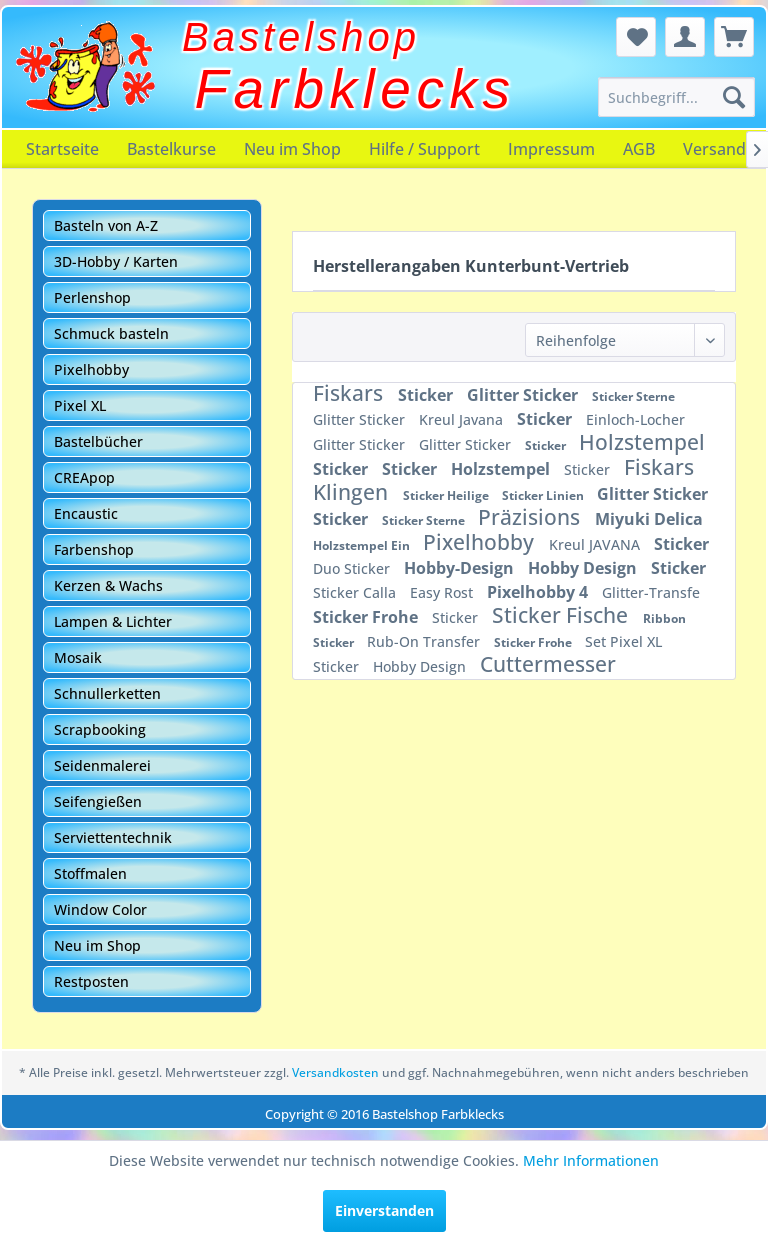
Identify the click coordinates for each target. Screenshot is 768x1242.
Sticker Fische (562, 615)
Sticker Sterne (633, 396)
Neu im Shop (292, 149)
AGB (639, 149)
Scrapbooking (100, 729)
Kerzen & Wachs (108, 585)
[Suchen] (734, 97)
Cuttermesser (548, 664)
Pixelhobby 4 (539, 592)
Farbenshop (94, 549)
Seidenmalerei (102, 765)
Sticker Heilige (447, 495)
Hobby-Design (461, 568)
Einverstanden (384, 1210)
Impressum (551, 149)
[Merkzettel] (636, 37)
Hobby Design (584, 568)
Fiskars (350, 393)
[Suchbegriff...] (677, 97)
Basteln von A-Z (106, 225)
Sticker (427, 395)
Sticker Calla (356, 592)
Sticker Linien (544, 495)
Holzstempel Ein (363, 545)
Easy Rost (443, 592)
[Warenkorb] (734, 37)
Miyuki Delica (649, 519)
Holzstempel (642, 442)
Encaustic (86, 513)
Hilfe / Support (424, 149)
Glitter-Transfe (651, 592)
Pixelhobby (91, 369)
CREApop (84, 477)
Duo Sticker (353, 568)
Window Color (100, 909)
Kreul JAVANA (596, 544)
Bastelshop (301, 37)
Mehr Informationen (591, 1160)
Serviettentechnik (113, 837)
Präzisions (531, 517)
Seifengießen (98, 801)
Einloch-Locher (635, 419)
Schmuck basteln (111, 333)
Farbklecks (355, 89)
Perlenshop (92, 297)
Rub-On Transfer (425, 641)
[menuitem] (677, 97)
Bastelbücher (98, 441)
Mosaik (78, 657)
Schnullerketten (107, 693)
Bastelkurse (171, 149)
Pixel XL (80, 405)
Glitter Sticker (524, 395)
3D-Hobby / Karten (116, 261)
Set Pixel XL (623, 641)
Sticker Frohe (367, 617)
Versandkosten (335, 1072)
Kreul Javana (463, 419)
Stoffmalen (90, 873)
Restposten (91, 981)
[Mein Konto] (685, 37)
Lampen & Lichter (113, 621)
